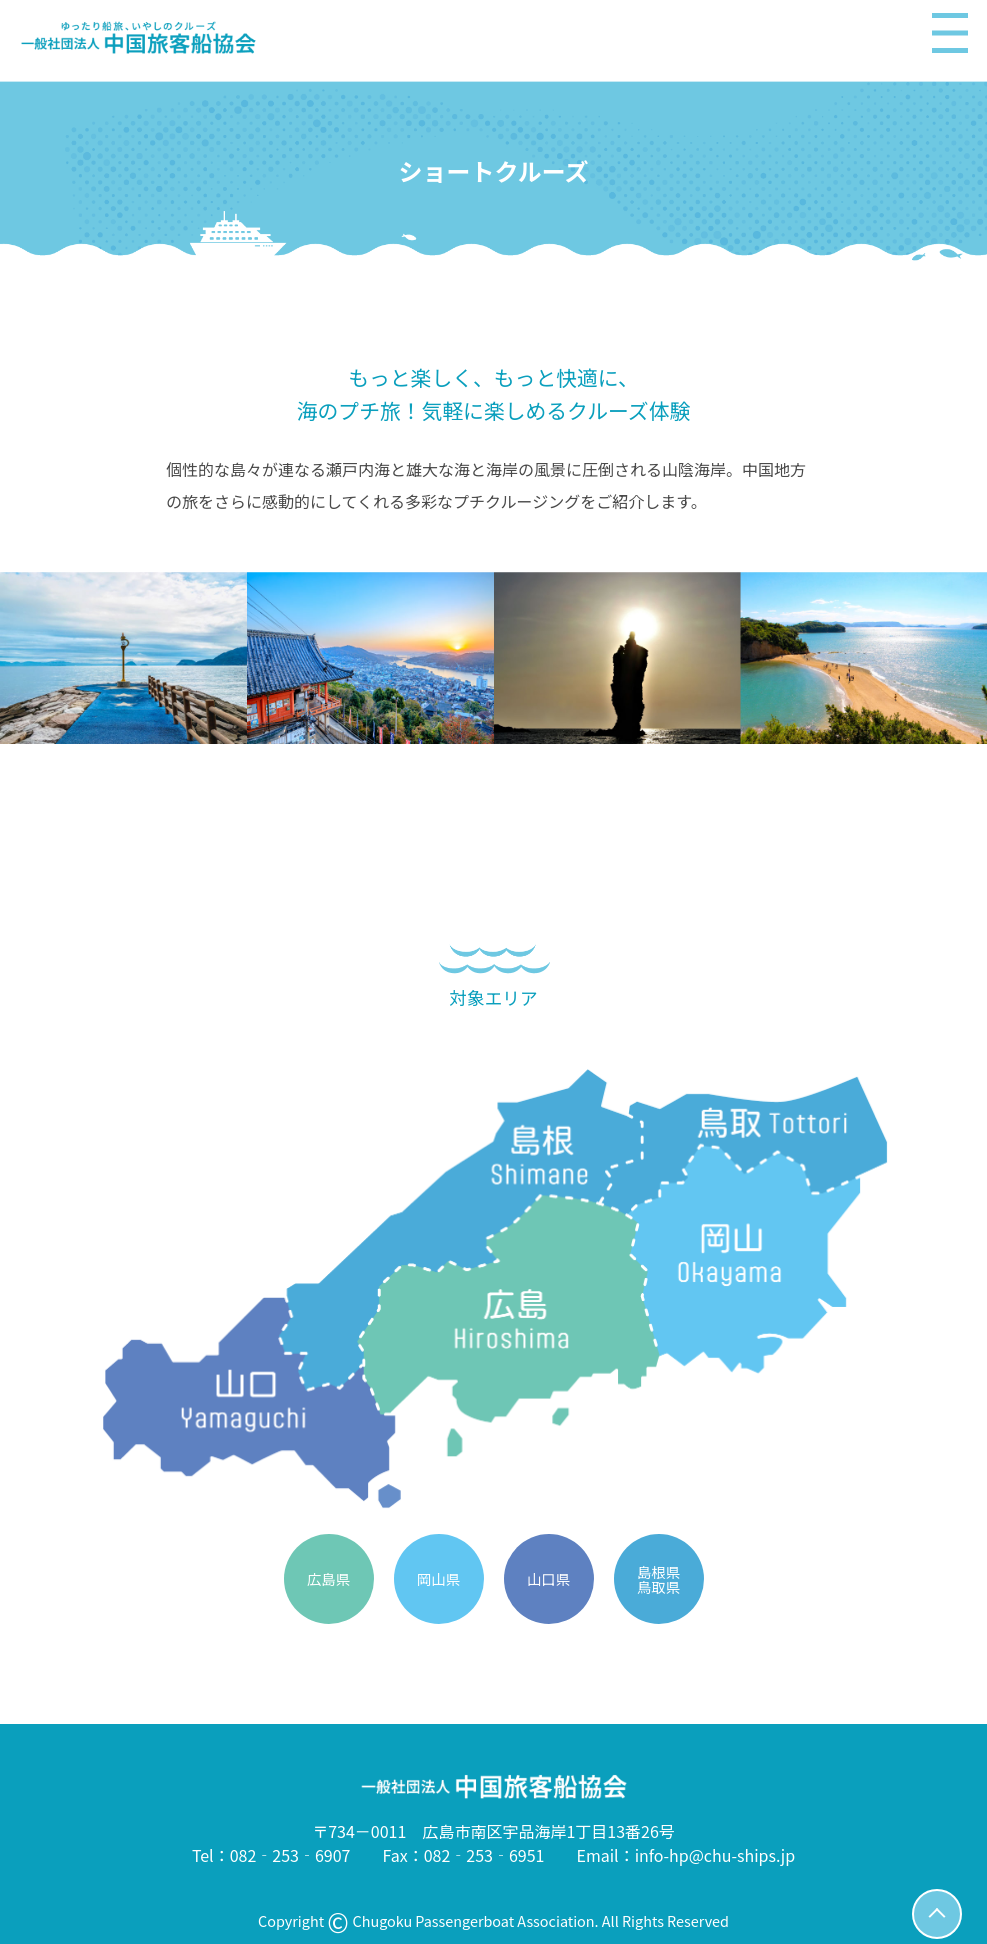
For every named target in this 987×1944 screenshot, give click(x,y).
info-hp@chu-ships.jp (715, 1855)
